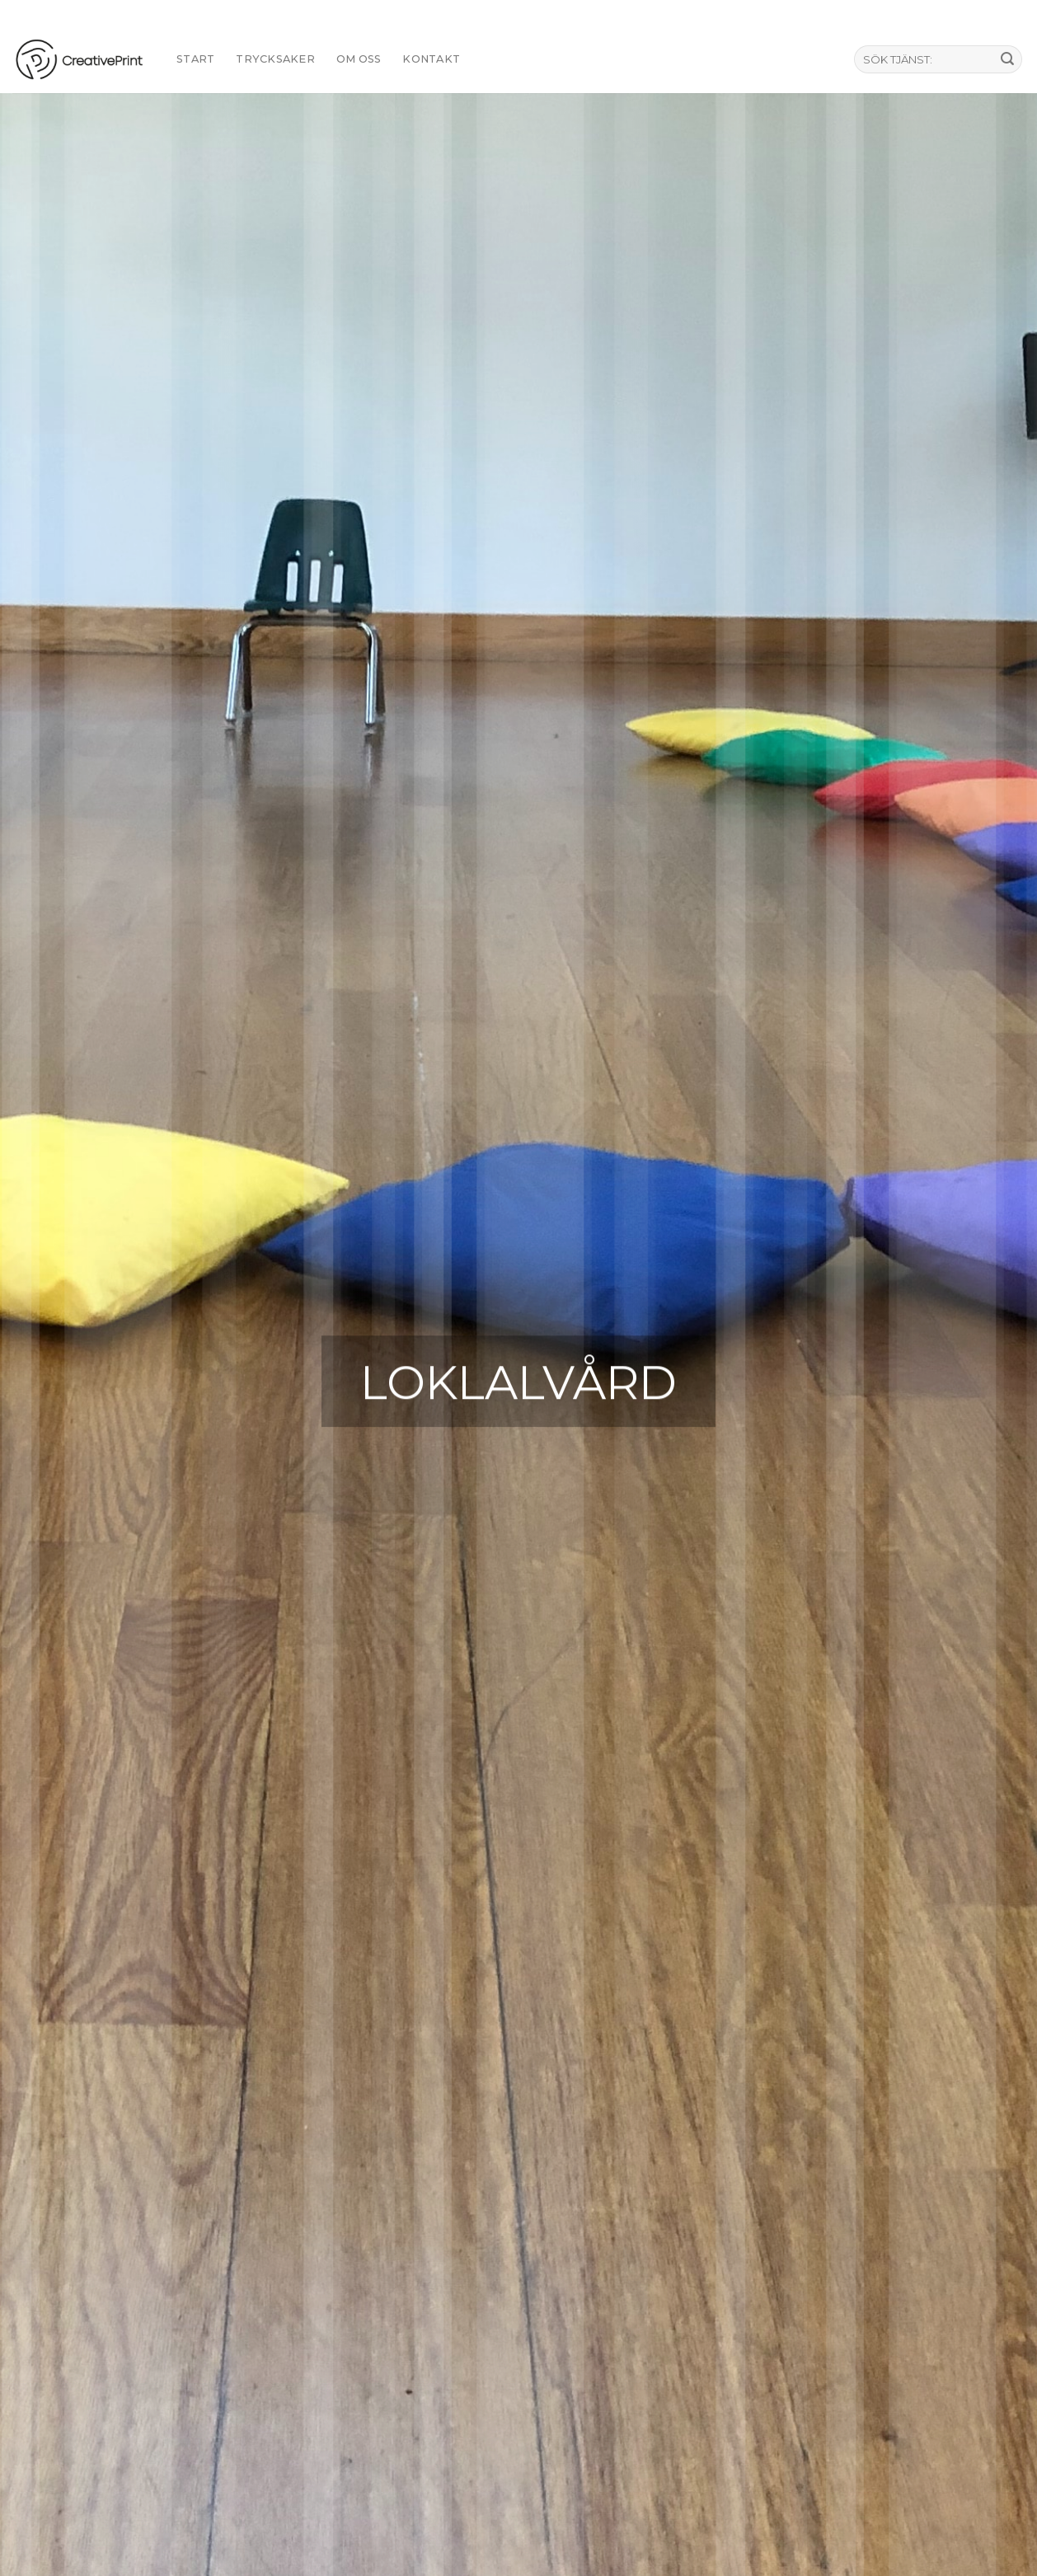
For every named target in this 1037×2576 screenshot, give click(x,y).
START (195, 59)
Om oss (359, 59)
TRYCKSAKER (275, 59)
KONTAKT (431, 59)
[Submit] (1007, 59)
